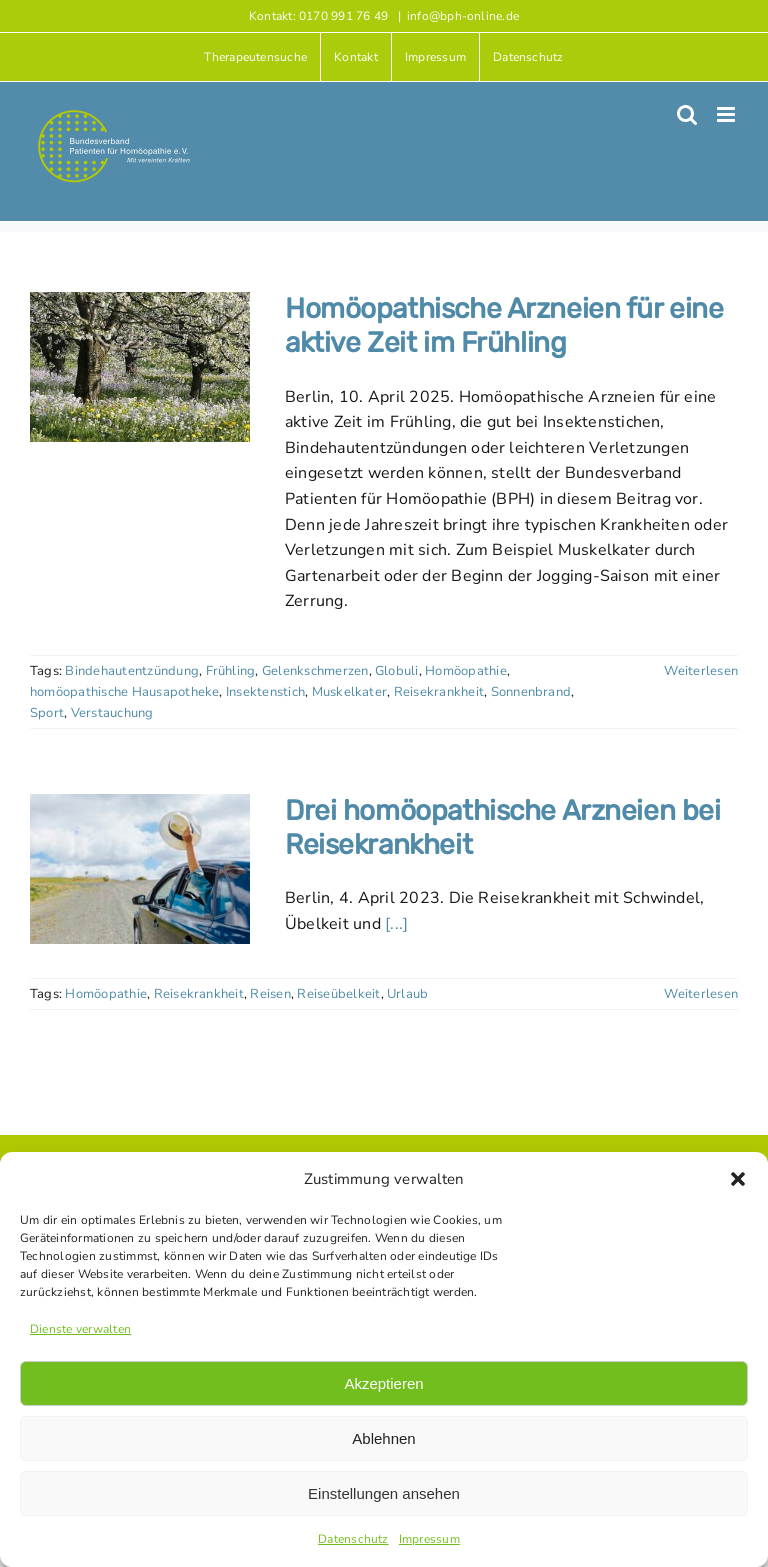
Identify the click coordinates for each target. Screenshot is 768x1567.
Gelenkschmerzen (315, 671)
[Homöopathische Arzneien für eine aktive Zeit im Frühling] (140, 367)
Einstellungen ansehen (384, 1493)
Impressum (429, 1539)
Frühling (231, 671)
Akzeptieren (383, 1383)
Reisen (270, 994)
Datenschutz (353, 1539)
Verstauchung (112, 713)
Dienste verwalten (80, 1329)
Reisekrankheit (439, 692)
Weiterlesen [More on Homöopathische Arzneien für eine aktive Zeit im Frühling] (701, 671)
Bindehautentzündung (132, 671)
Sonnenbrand (531, 692)
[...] (396, 924)
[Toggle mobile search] (687, 114)
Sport (47, 713)
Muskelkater (350, 692)
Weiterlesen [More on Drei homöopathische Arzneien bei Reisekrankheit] (701, 994)
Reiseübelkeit (338, 994)
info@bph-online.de (463, 16)
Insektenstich (265, 692)
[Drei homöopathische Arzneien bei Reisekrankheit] (140, 869)
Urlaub (407, 994)
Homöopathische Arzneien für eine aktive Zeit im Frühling (504, 325)
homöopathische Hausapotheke (124, 692)
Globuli (397, 671)
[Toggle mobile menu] (727, 114)
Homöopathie (466, 671)
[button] (738, 1179)
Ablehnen (383, 1438)
